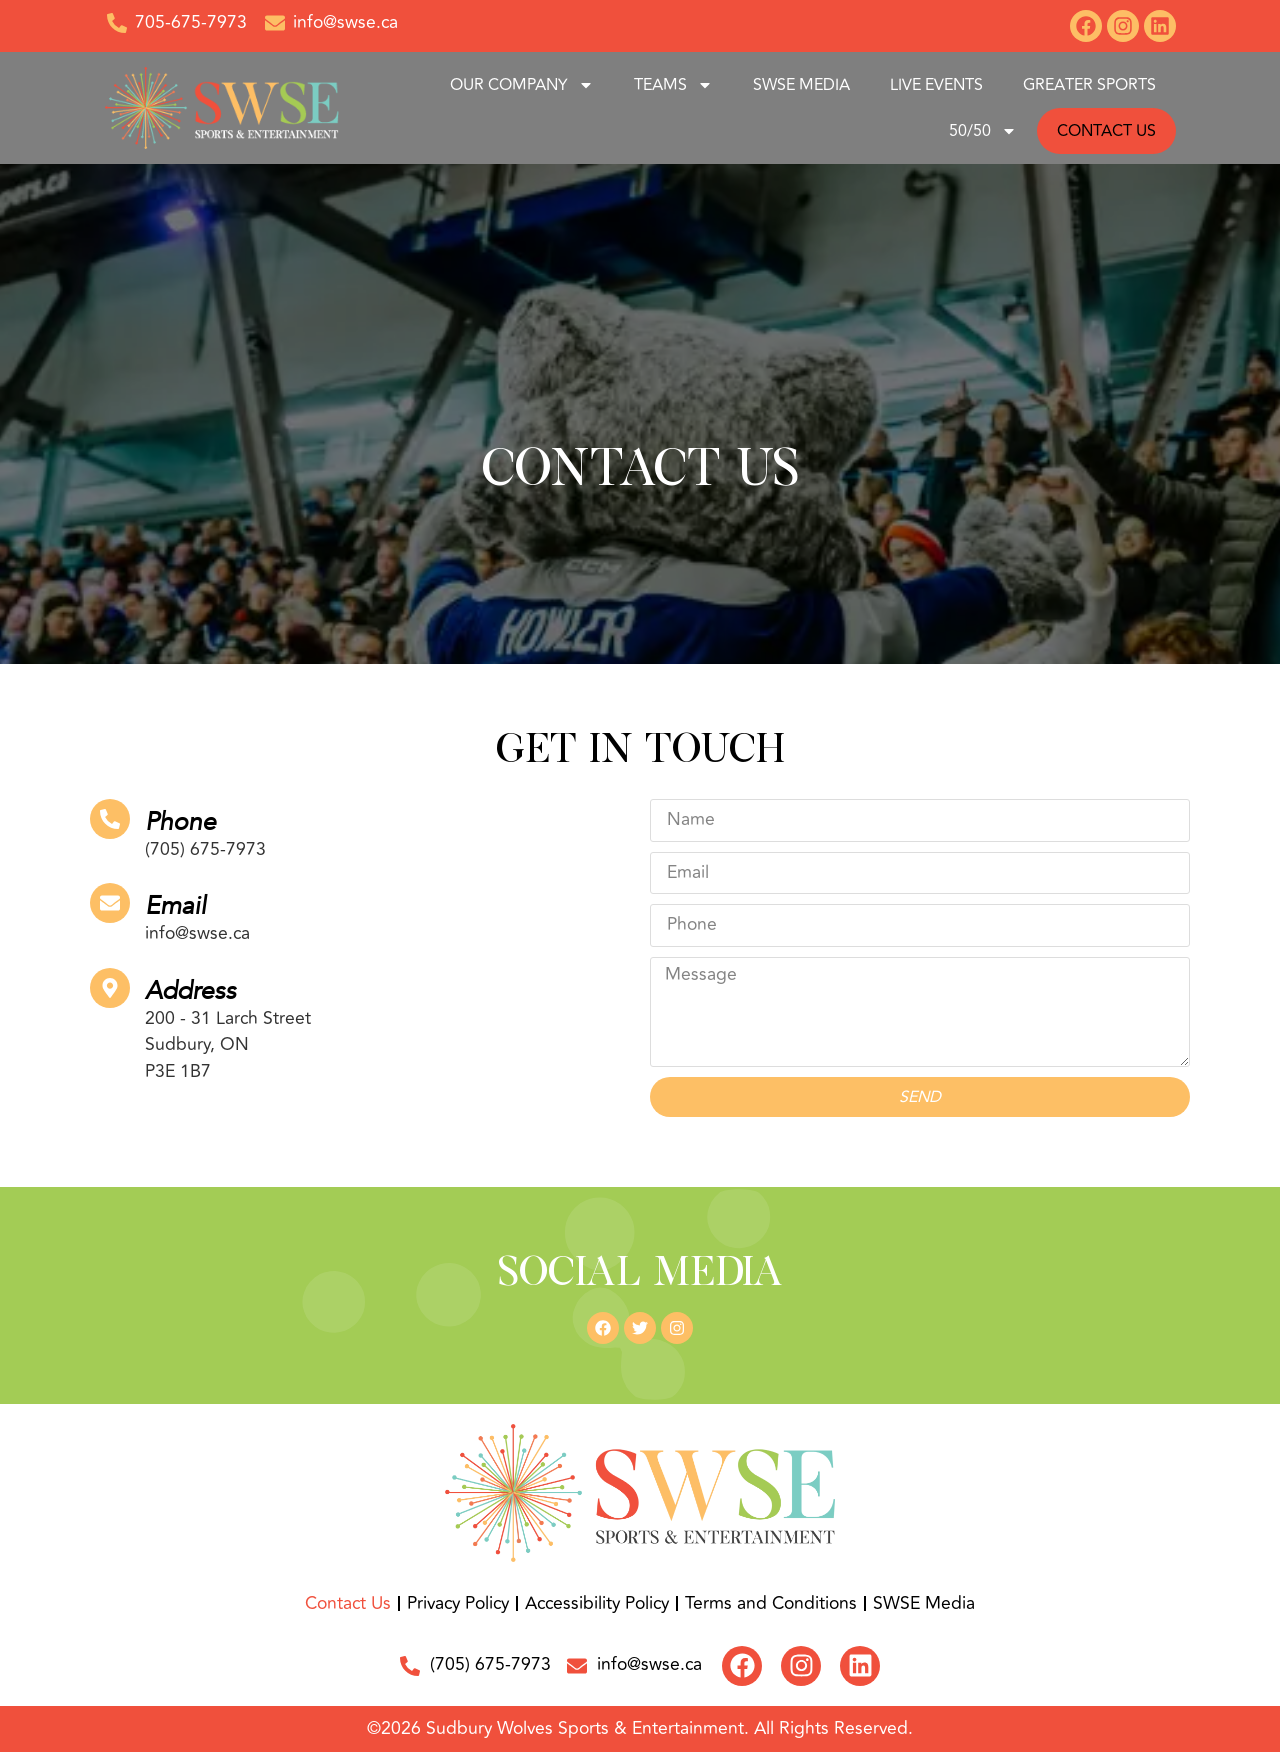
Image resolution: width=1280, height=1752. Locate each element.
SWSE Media (801, 85)
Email (175, 906)
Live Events (936, 85)
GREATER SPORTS (1089, 85)
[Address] (110, 988)
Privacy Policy (458, 1603)
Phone (180, 822)
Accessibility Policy (597, 1603)
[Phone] (110, 819)
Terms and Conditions (771, 1603)
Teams (673, 85)
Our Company (522, 85)
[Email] (110, 903)
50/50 (983, 131)
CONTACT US (1106, 131)
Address (190, 991)
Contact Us (348, 1603)
